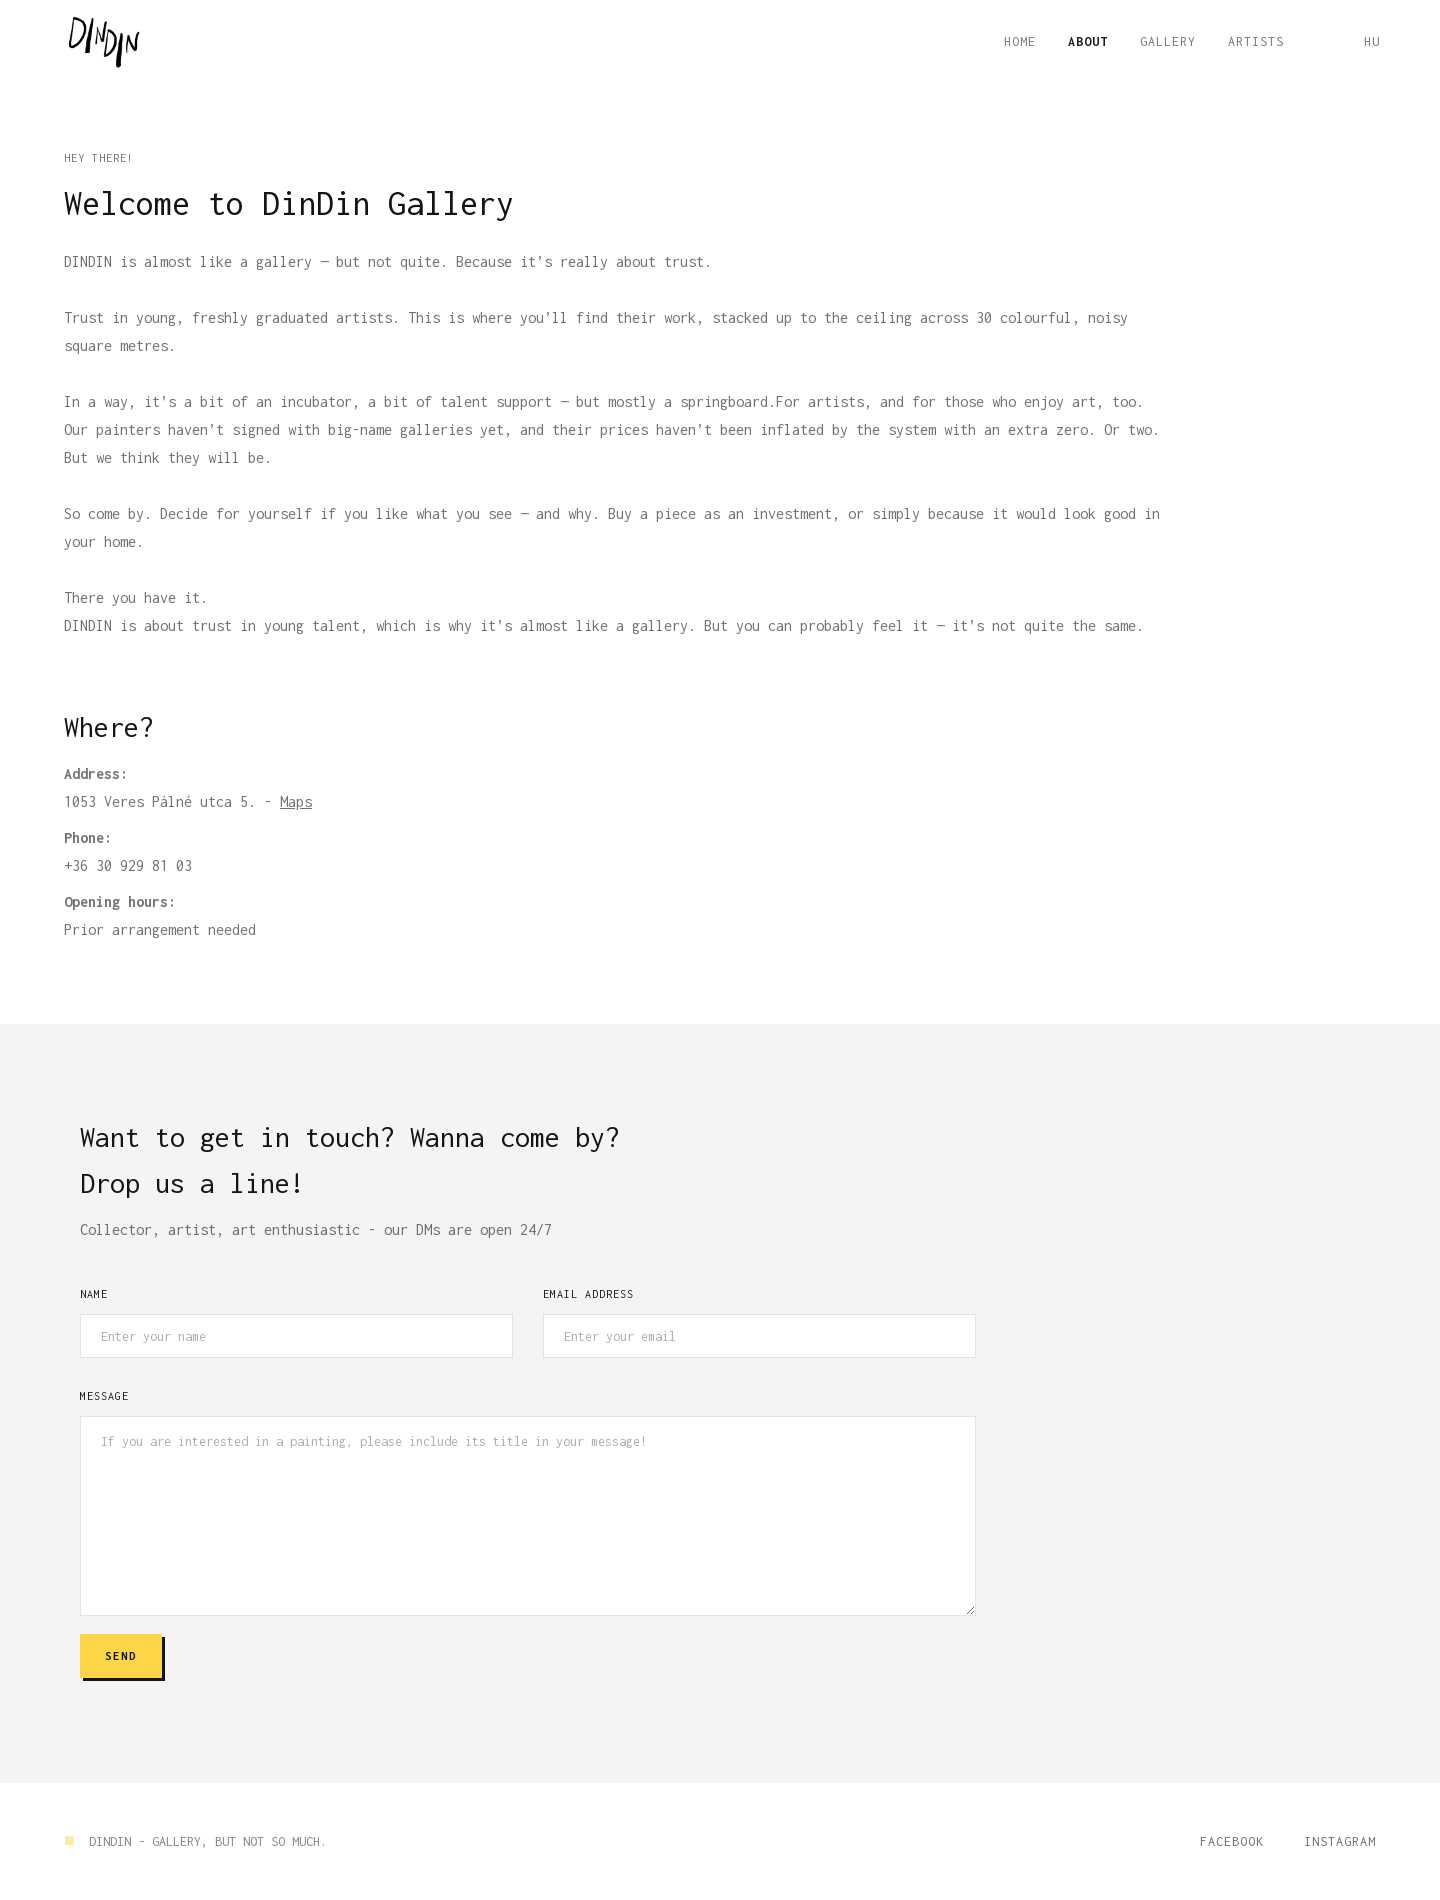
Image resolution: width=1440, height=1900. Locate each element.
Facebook (1232, 1841)
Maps (296, 801)
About (1088, 41)
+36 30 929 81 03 (128, 865)
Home (1020, 41)
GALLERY (1168, 41)
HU (1372, 41)
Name (94, 1294)
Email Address (588, 1294)
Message (104, 1396)
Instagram (1340, 1841)
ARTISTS (1256, 41)
